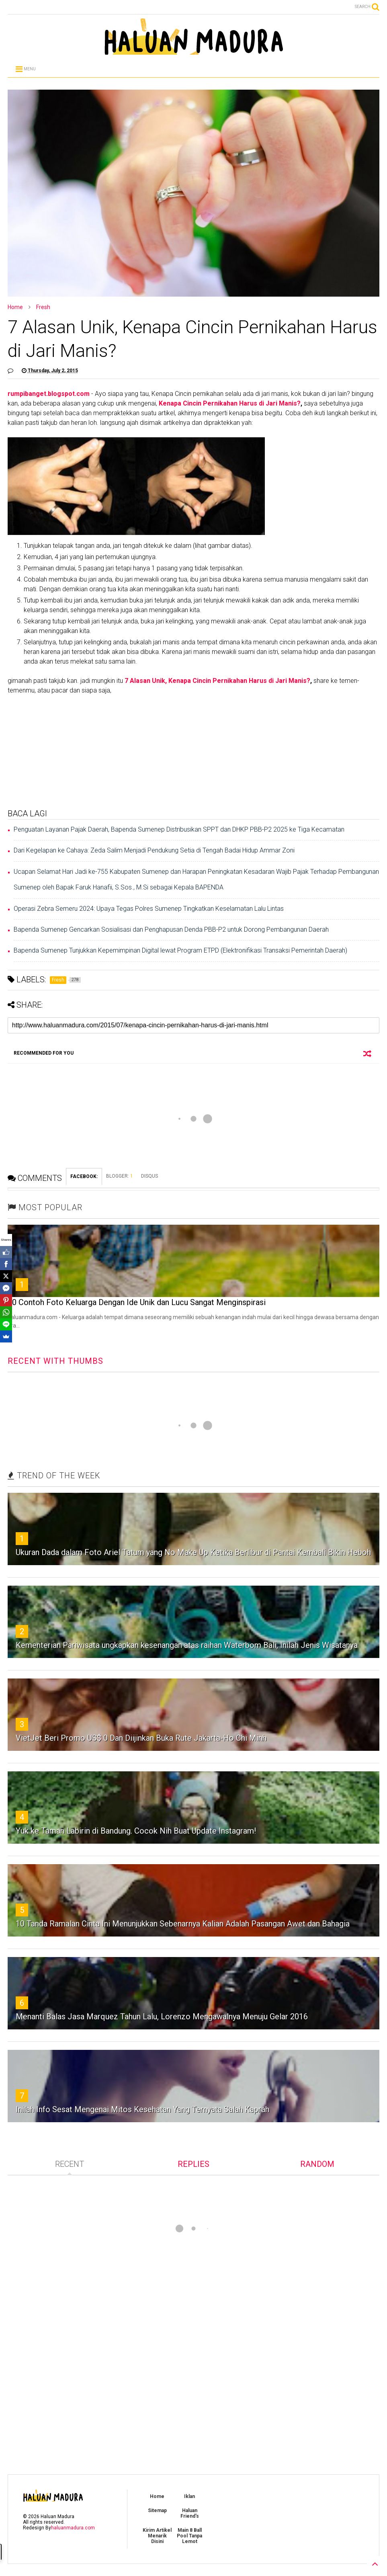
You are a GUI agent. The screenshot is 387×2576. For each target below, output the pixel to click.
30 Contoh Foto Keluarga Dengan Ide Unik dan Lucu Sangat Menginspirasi (137, 1302)
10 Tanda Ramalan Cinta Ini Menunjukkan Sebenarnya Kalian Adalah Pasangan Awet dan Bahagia (183, 1923)
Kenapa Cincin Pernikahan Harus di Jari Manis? (230, 403)
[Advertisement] (193, 751)
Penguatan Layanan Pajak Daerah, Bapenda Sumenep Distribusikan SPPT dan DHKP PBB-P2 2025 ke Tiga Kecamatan (179, 829)
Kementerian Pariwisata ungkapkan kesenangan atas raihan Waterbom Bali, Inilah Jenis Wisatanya (187, 1645)
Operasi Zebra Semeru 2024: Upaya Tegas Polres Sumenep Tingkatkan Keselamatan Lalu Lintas (149, 908)
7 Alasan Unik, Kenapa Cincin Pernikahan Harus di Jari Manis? (217, 680)
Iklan (189, 2496)
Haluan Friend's (189, 2513)
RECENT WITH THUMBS (55, 1361)
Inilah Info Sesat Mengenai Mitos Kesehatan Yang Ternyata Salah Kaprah (142, 2109)
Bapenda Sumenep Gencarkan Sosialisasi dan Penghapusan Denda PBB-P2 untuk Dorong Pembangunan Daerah (171, 929)
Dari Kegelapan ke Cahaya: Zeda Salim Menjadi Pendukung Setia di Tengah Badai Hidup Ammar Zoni (154, 850)
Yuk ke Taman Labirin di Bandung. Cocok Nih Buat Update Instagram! (136, 1831)
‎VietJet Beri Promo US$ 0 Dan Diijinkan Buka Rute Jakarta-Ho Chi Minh (141, 1738)
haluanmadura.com (73, 2528)
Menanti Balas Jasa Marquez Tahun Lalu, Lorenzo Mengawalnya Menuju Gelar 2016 (162, 2016)
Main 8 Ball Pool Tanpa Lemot (189, 2536)
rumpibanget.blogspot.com (49, 394)
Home (15, 307)
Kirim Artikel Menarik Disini (157, 2536)
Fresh (43, 307)
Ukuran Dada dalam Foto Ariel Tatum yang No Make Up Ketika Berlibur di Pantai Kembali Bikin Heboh (193, 1552)
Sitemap (157, 2510)
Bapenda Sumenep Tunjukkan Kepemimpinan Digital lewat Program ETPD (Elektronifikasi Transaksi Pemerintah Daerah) (180, 950)
